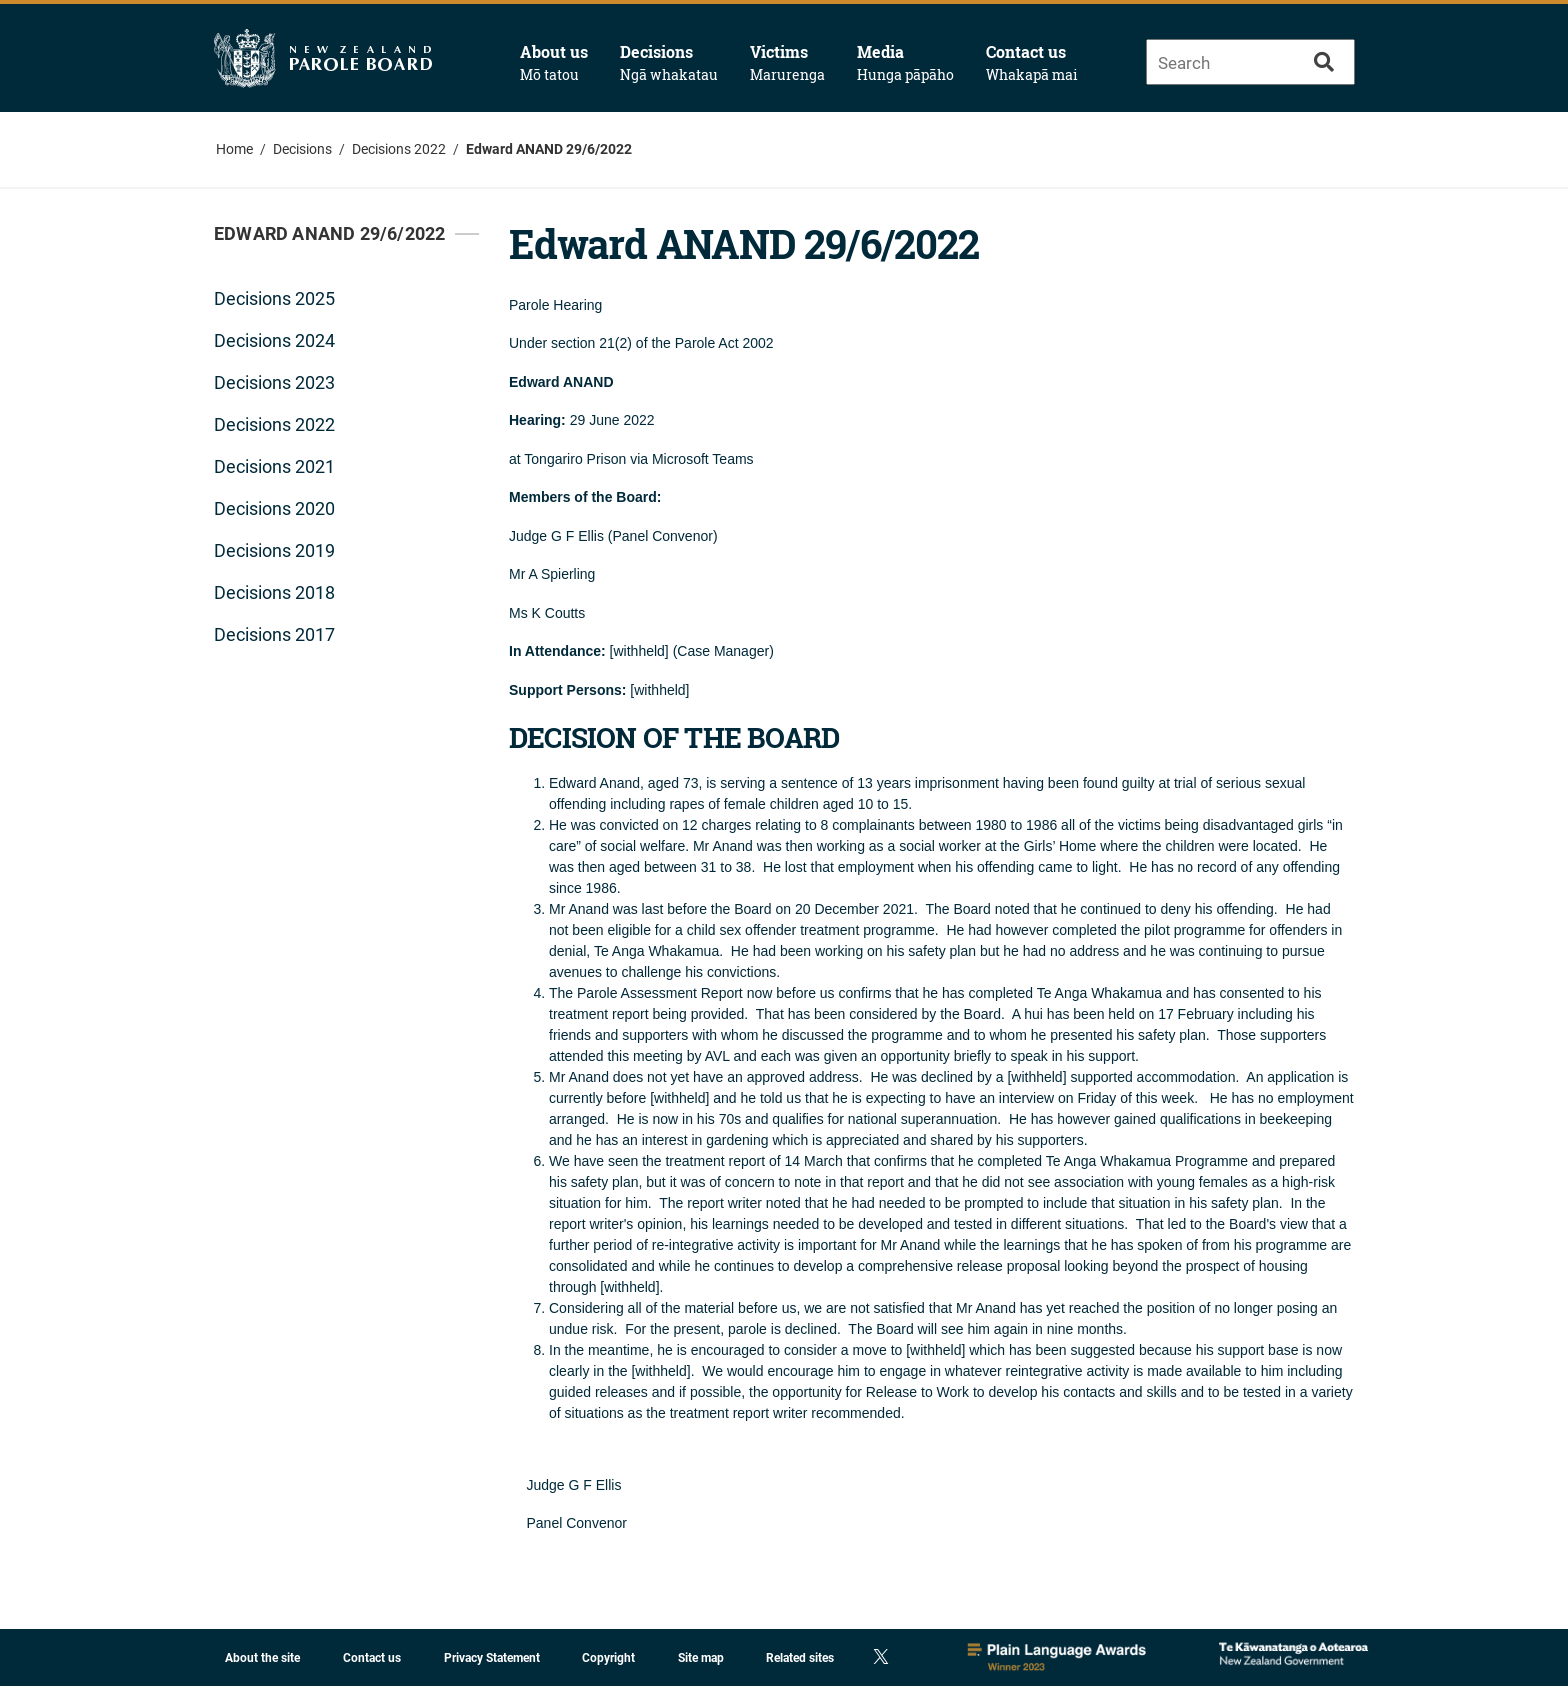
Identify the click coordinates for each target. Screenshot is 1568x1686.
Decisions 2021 (274, 466)
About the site (262, 1658)
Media (905, 63)
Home (234, 149)
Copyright (608, 1658)
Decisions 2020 (274, 508)
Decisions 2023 (274, 382)
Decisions (669, 63)
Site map (701, 1658)
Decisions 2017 (274, 634)
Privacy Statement (492, 1658)
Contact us (1032, 63)
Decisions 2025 (274, 298)
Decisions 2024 (274, 340)
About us (554, 63)
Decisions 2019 (274, 550)
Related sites (800, 1658)
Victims (787, 63)
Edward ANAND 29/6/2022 (549, 149)
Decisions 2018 (274, 592)
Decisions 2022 (399, 149)
